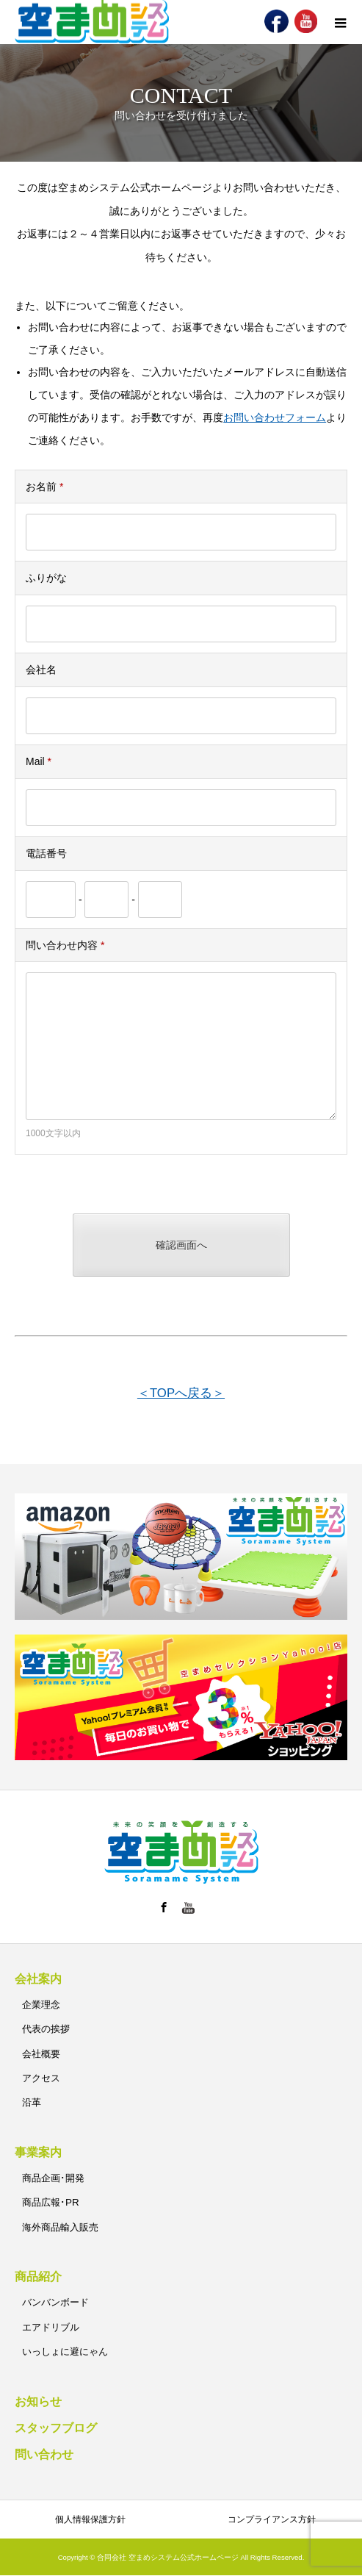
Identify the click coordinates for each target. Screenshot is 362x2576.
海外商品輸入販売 (60, 2227)
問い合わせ (44, 2454)
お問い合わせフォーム (274, 417)
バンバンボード (55, 2302)
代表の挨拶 (46, 2028)
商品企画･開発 (53, 2178)
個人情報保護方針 (90, 2519)
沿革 (31, 2102)
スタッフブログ (56, 2428)
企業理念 (41, 2004)
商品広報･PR (50, 2202)
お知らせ (38, 2401)
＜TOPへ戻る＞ (181, 1393)
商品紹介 (38, 2276)
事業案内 (38, 2152)
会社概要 (41, 2053)
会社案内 (38, 1979)
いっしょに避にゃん (65, 2351)
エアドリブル (50, 2327)
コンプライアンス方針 (272, 2519)
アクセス (41, 2078)
